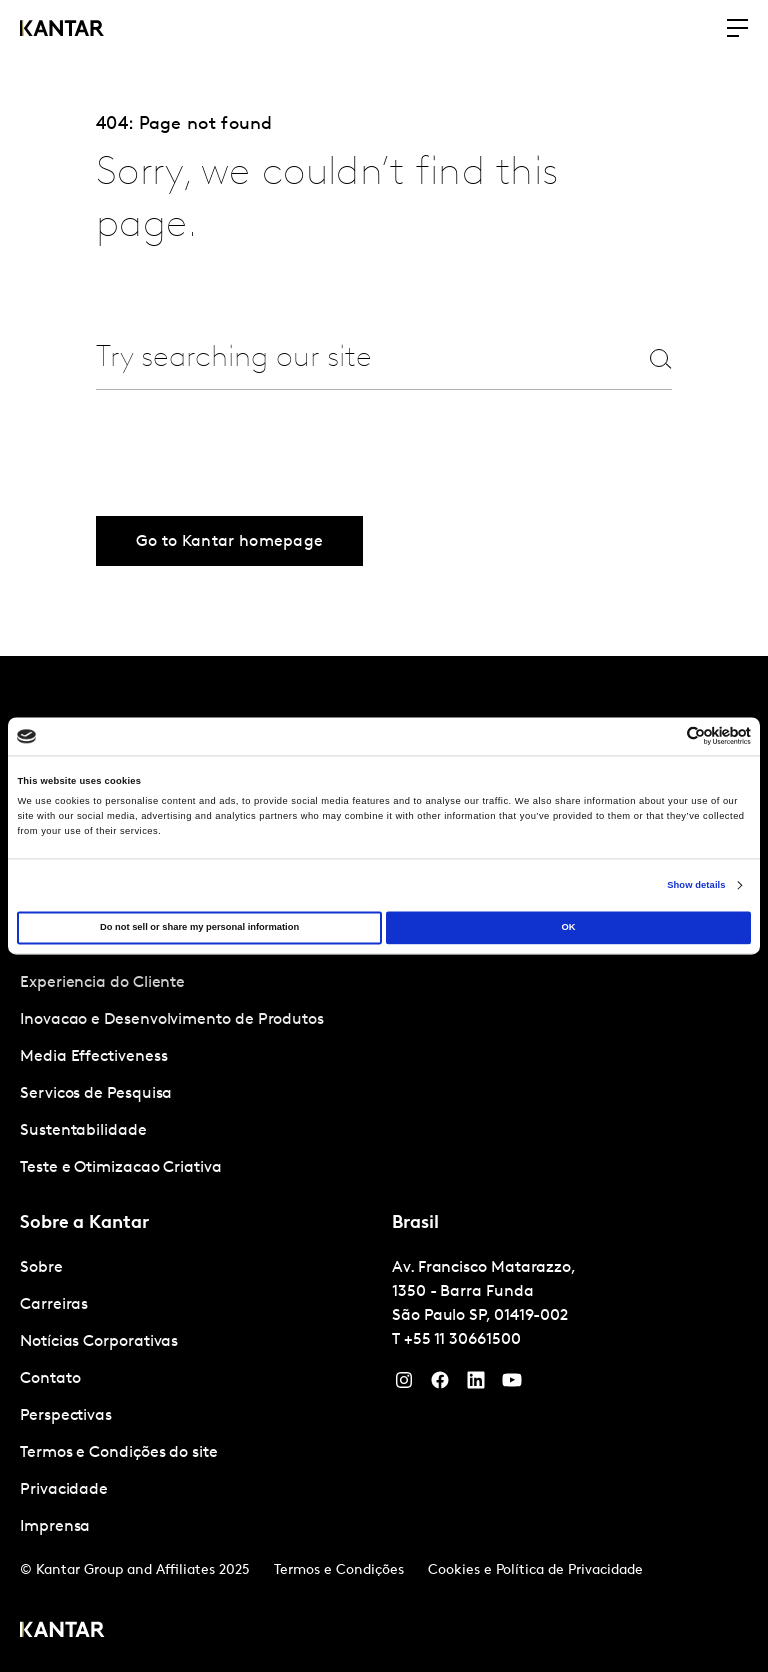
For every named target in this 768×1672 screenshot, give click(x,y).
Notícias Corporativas (99, 1342)
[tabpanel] (198, 1020)
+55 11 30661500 (462, 1340)
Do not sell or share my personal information (199, 928)
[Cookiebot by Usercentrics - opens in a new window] (663, 736)
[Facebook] (440, 1385)
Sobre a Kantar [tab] (84, 1223)
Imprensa (55, 1527)
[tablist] (384, 1164)
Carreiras (54, 1305)
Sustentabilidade (83, 1131)
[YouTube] (476, 1385)
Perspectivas (66, 1416)
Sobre (41, 1268)
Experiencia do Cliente (102, 983)
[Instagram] (404, 1385)
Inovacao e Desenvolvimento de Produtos (172, 1020)
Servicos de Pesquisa (96, 1094)
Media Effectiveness (93, 1057)
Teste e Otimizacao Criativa (121, 1168)
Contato (50, 1379)
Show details (696, 885)
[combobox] (348, 358)
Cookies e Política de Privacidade (535, 1570)
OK (568, 928)
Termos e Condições (339, 1570)
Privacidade (64, 1490)
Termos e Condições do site (119, 1453)
